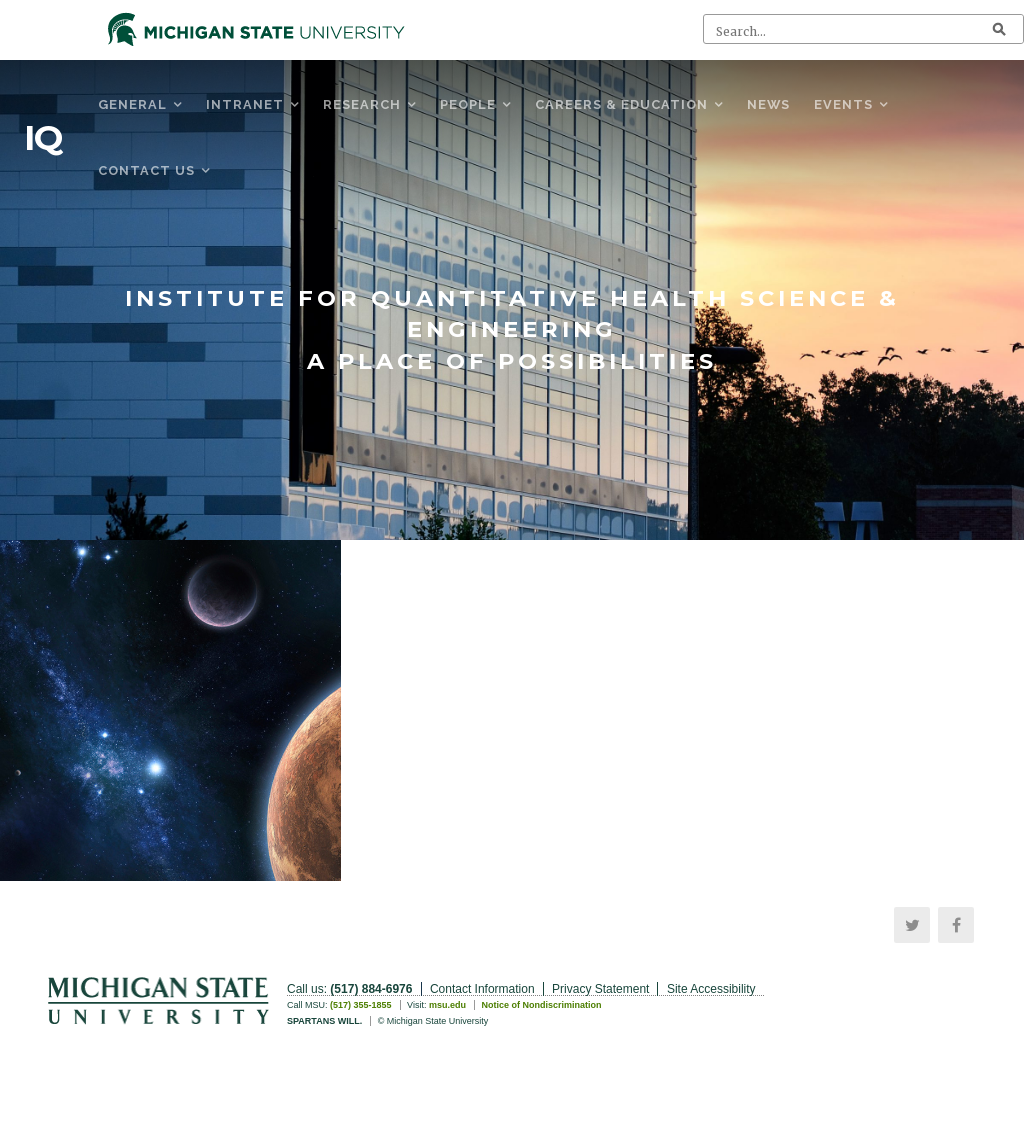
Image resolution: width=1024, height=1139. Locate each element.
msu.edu (447, 1005)
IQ (43, 138)
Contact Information (482, 989)
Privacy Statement (600, 989)
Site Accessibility (711, 989)
